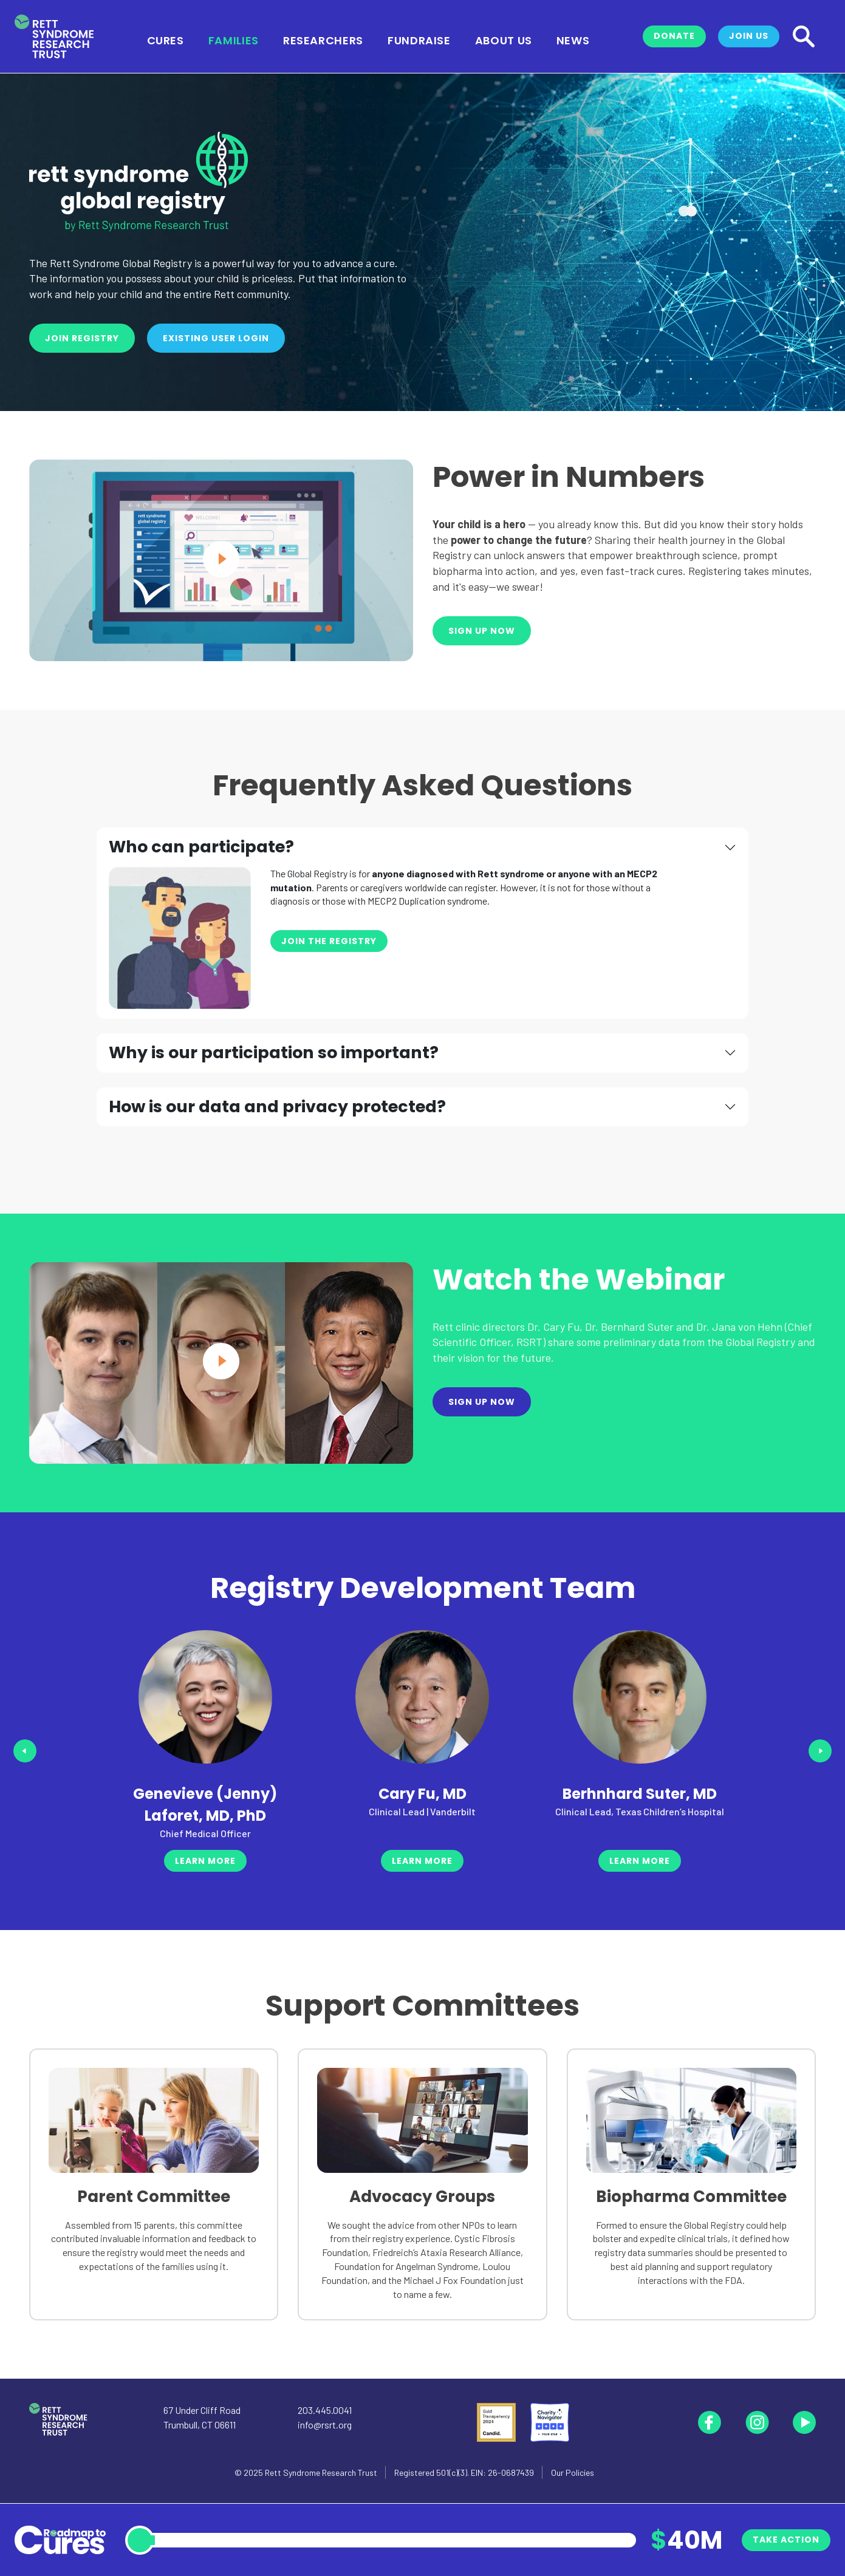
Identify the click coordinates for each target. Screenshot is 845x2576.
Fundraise (419, 39)
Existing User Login (216, 338)
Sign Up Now (481, 631)
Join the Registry (329, 941)
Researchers (323, 39)
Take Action (786, 2540)
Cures (165, 39)
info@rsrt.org (325, 2424)
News (573, 39)
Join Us (748, 36)
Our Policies (572, 2472)
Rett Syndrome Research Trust (321, 2472)
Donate (674, 36)
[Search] (804, 36)
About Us (503, 39)
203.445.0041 (325, 2410)
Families (233, 39)
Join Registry (82, 338)
